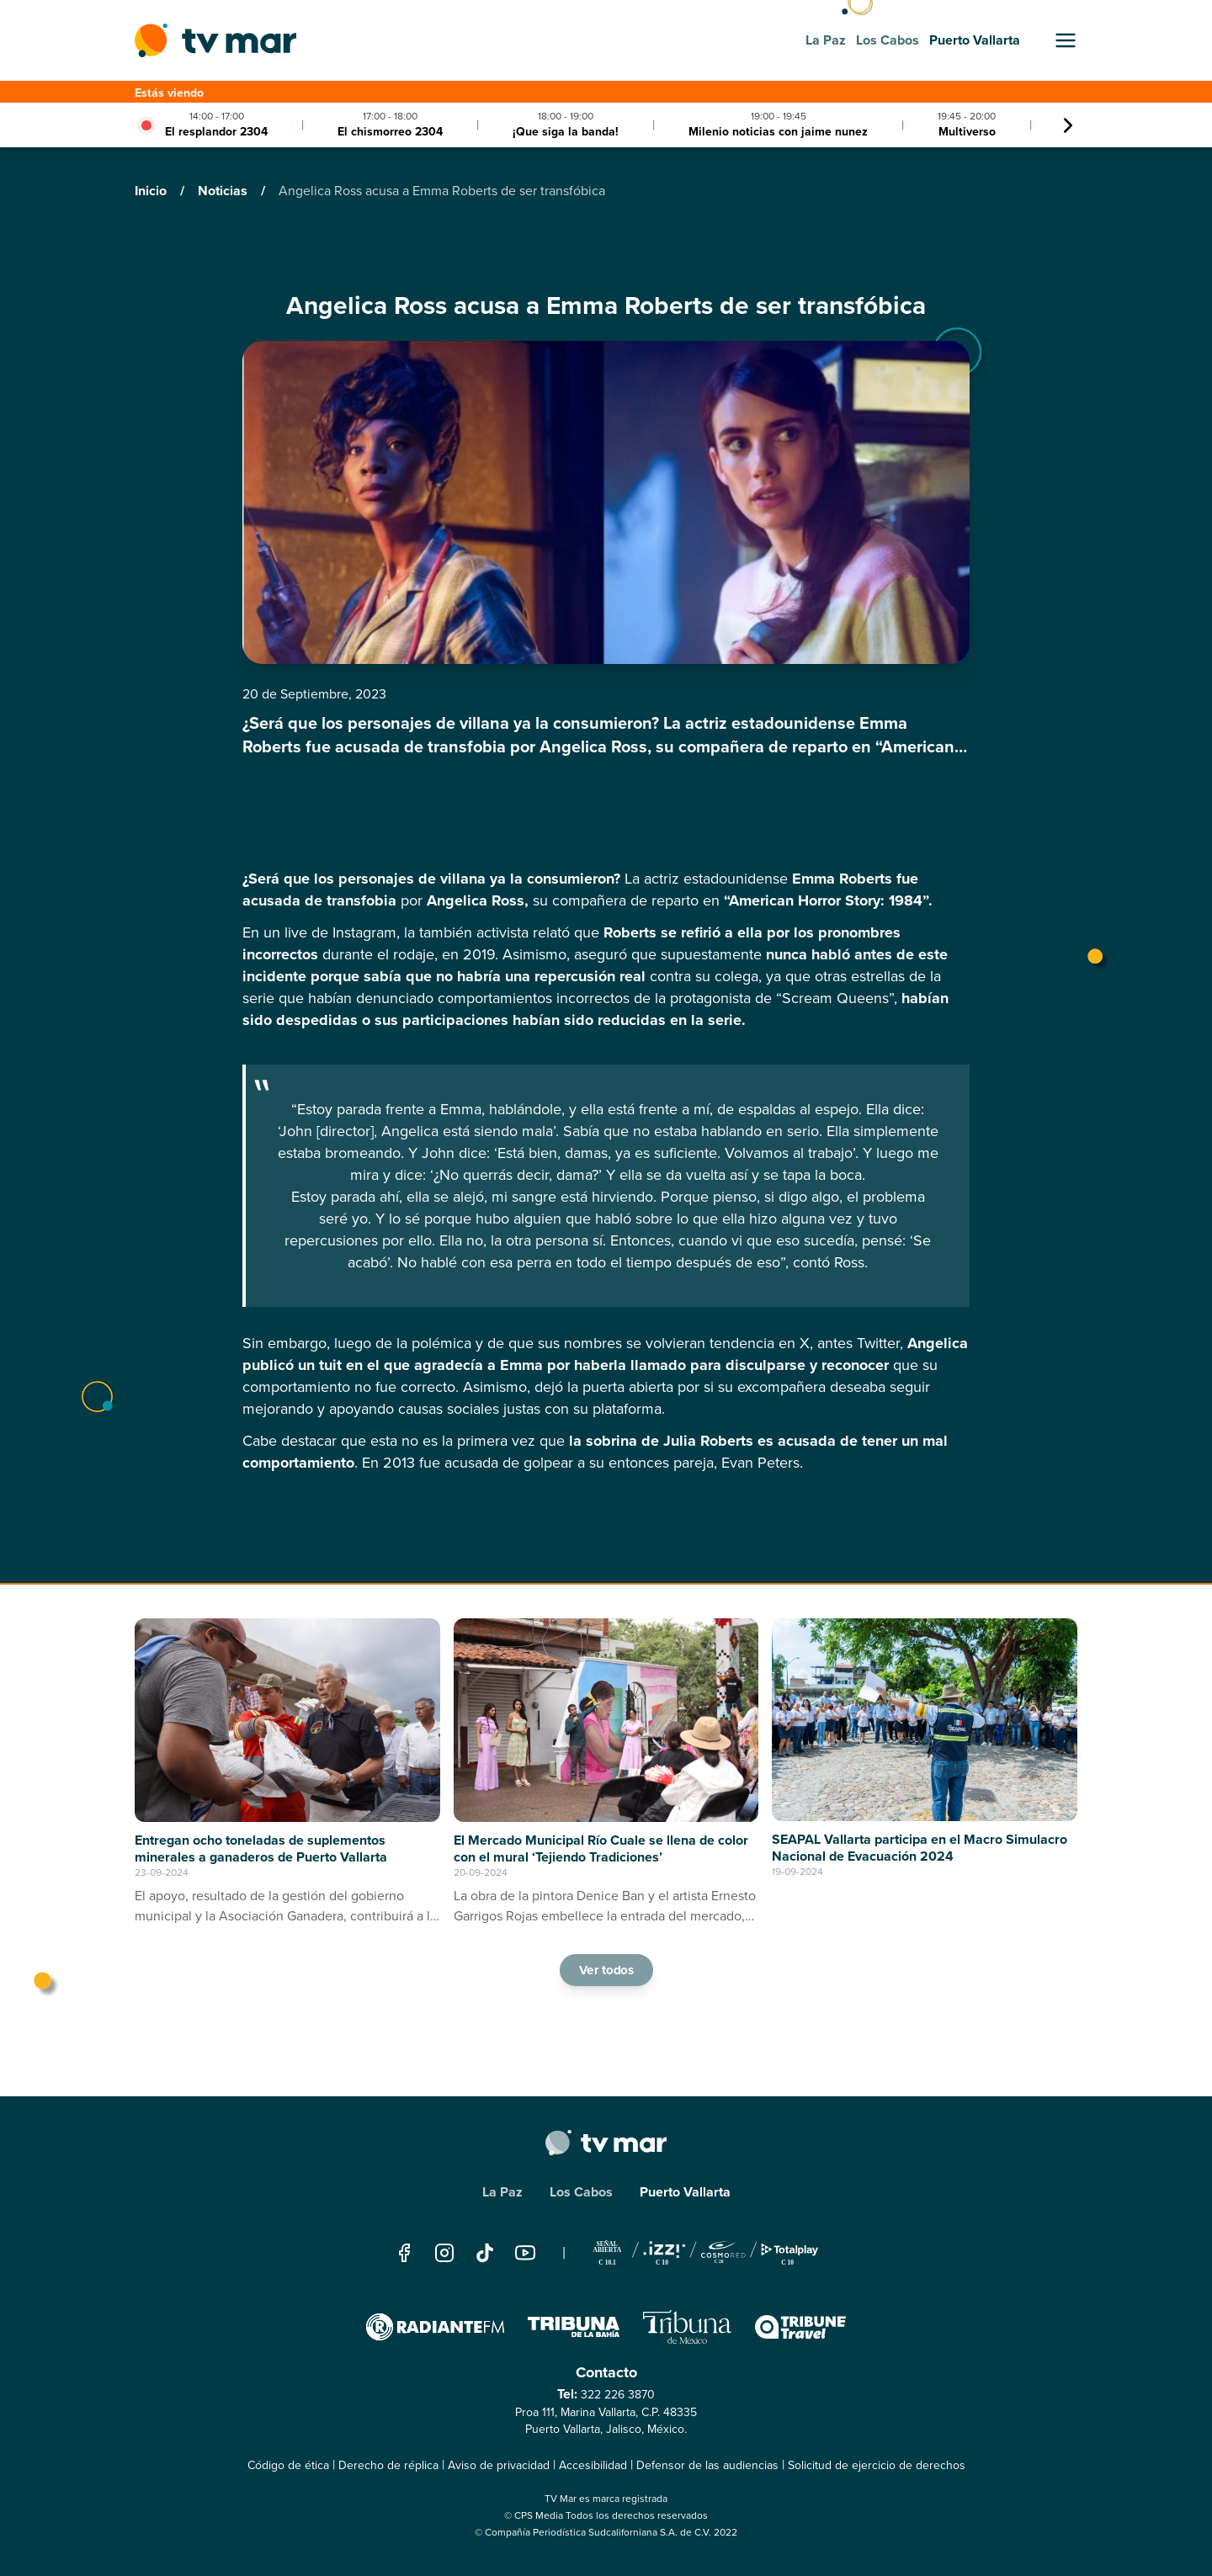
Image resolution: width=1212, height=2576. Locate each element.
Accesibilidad (593, 2465)
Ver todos (606, 1969)
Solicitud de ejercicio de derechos (876, 2465)
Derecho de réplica (388, 2465)
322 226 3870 (618, 2394)
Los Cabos (581, 2192)
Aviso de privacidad (499, 2465)
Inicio (152, 190)
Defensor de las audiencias (707, 2465)
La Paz (502, 2192)
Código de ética (288, 2465)
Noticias (224, 190)
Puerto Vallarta (685, 2192)
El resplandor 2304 (216, 132)
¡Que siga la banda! (566, 132)
